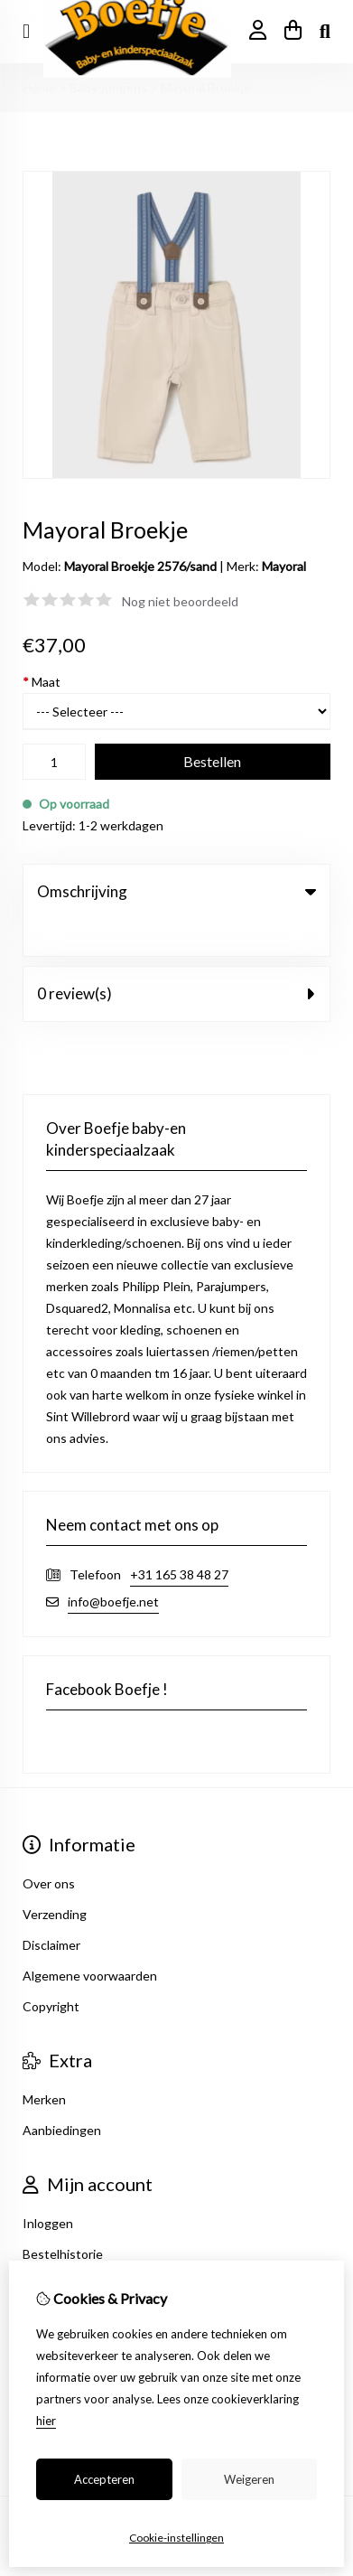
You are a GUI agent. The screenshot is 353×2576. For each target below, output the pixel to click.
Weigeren (249, 2479)
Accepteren (104, 2479)
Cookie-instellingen (176, 2537)
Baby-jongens (108, 87)
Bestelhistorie (63, 2217)
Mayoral (284, 566)
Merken (44, 2062)
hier (46, 2420)
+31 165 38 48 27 (179, 1537)
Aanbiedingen (62, 2093)
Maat (41, 681)
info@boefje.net (113, 1564)
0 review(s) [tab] (176, 956)
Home (39, 87)
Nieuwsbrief (57, 2247)
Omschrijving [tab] (176, 891)
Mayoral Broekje (206, 87)
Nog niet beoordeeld (180, 601)
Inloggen (48, 2186)
